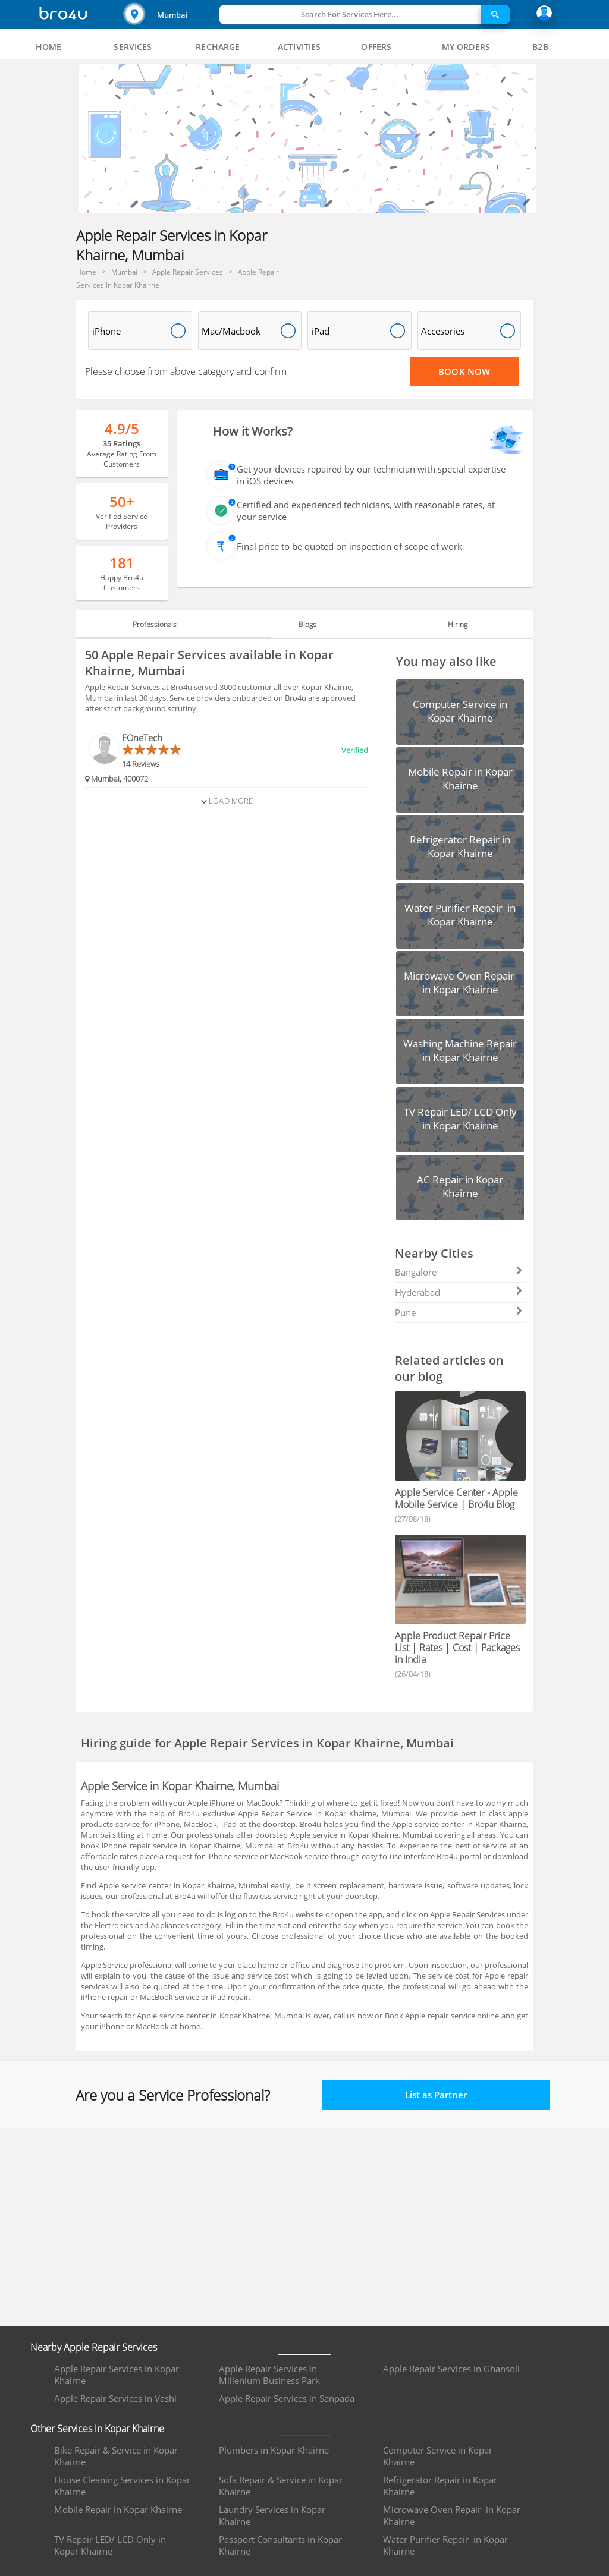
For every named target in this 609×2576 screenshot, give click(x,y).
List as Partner (436, 2095)
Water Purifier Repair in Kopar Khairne (445, 2545)
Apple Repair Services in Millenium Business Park (269, 2374)
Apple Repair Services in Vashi (115, 2398)
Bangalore (459, 1272)
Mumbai (172, 15)
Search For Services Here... (349, 14)
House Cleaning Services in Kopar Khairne (122, 2486)
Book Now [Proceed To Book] (464, 371)
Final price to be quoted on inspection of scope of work (349, 546)
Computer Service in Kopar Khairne (437, 2456)
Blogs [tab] (307, 624)
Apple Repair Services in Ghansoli (451, 2369)
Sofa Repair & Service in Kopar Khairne (281, 2486)
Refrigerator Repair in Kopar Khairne (440, 2486)
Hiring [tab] (457, 624)
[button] (170, 15)
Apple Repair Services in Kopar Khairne (116, 2374)
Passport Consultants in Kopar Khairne (280, 2545)
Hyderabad (459, 1292)
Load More (226, 800)
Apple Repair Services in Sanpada (286, 2398)
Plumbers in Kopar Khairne (274, 2450)
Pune (459, 1312)
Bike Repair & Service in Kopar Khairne (116, 2456)
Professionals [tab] (155, 624)
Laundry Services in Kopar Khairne (272, 2515)
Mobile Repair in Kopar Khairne (118, 2509)
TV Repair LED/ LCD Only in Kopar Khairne (110, 2545)
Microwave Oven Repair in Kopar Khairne (451, 2515)
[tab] (49, 47)
